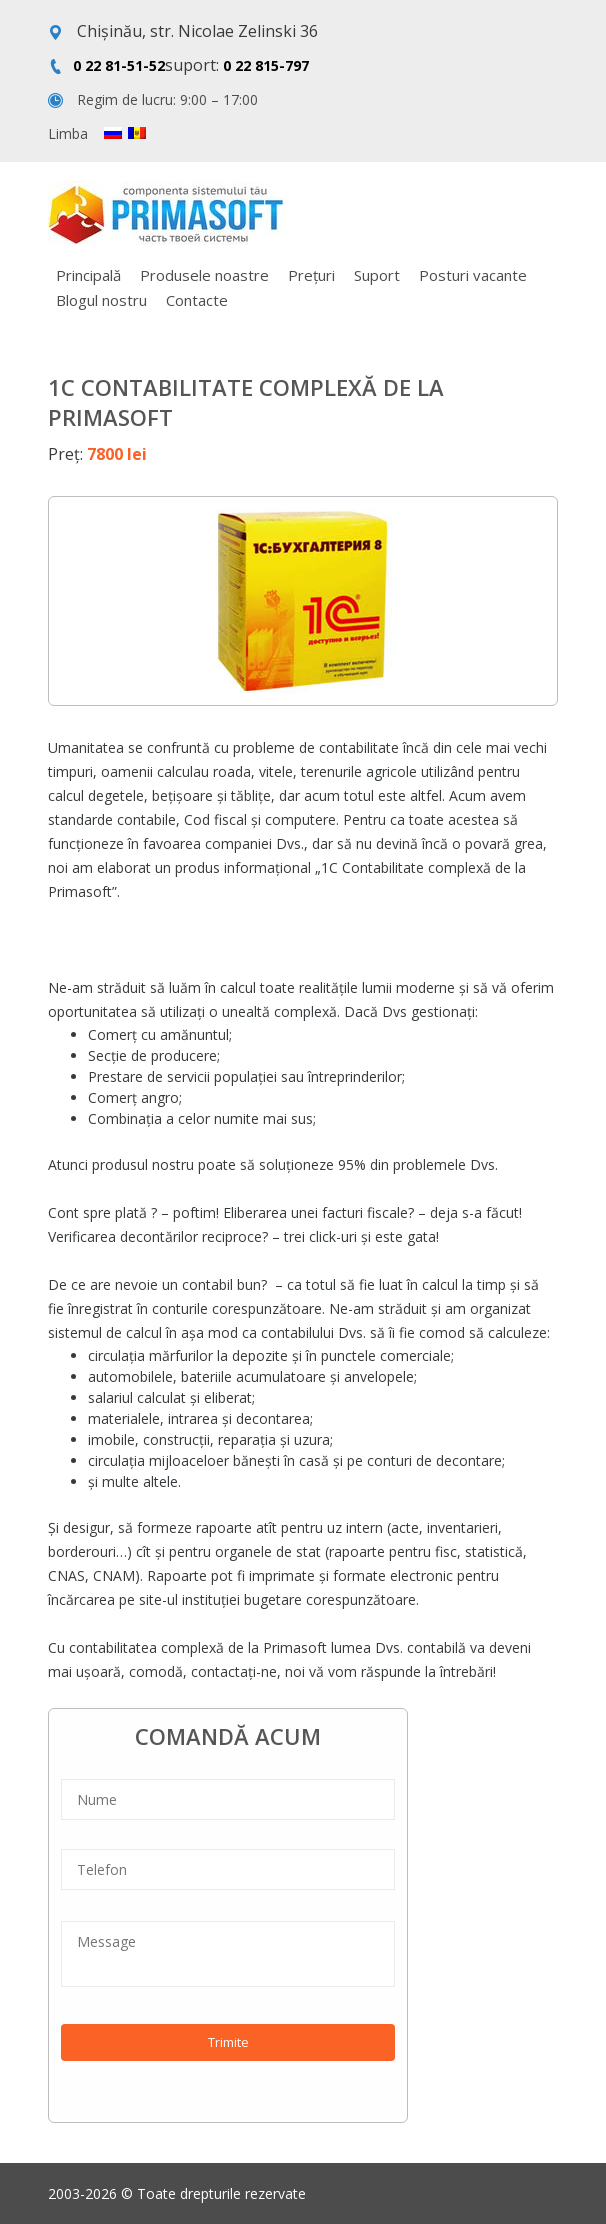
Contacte (197, 300)
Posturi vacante (473, 275)
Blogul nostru (101, 300)
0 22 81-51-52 (119, 65)
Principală (88, 275)
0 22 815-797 (266, 65)
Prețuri (311, 275)
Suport (377, 275)
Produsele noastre (204, 275)
